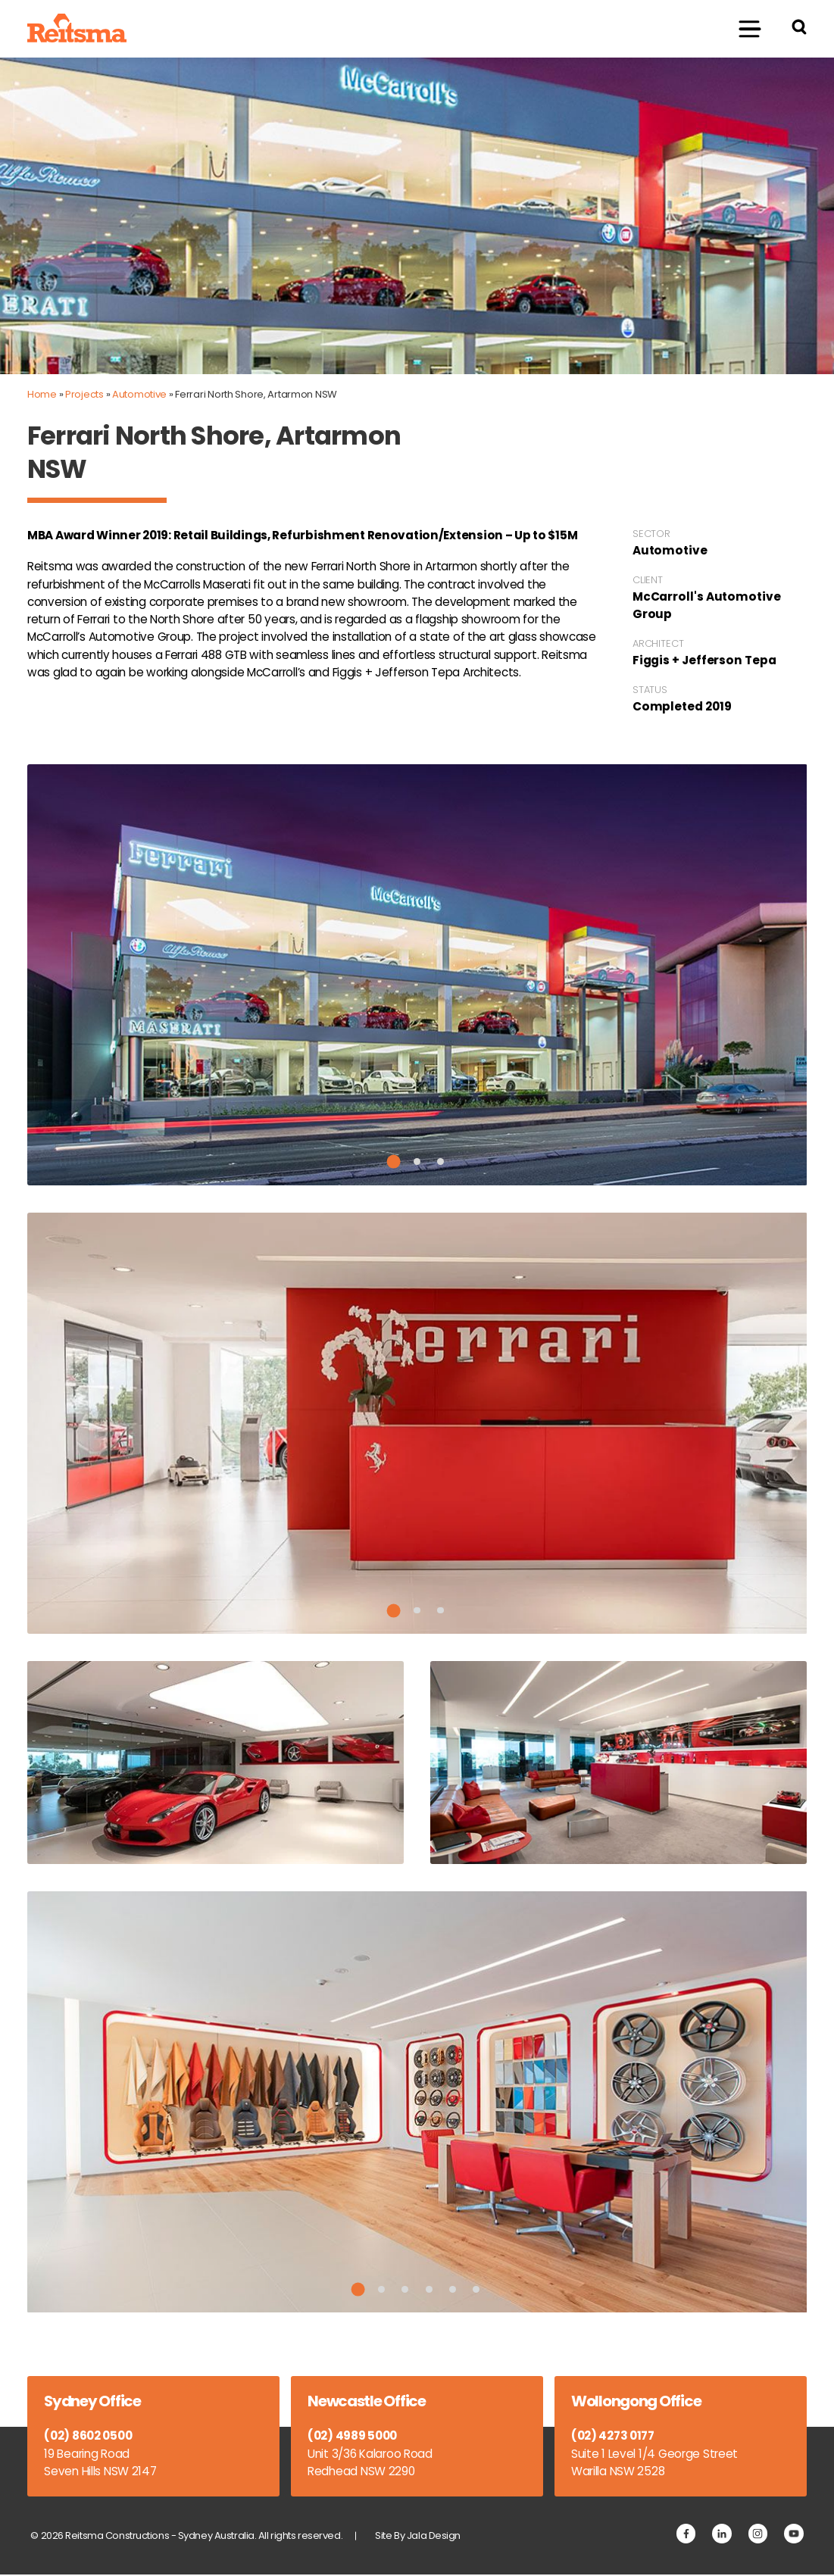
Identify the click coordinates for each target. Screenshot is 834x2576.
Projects (84, 394)
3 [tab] (440, 1162)
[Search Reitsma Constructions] (799, 29)
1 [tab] (393, 1162)
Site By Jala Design (420, 2537)
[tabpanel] (417, 975)
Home (42, 394)
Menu (741, 28)
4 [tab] (429, 2290)
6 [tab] (476, 2290)
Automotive (139, 394)
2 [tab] (417, 1162)
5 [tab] (452, 2290)
